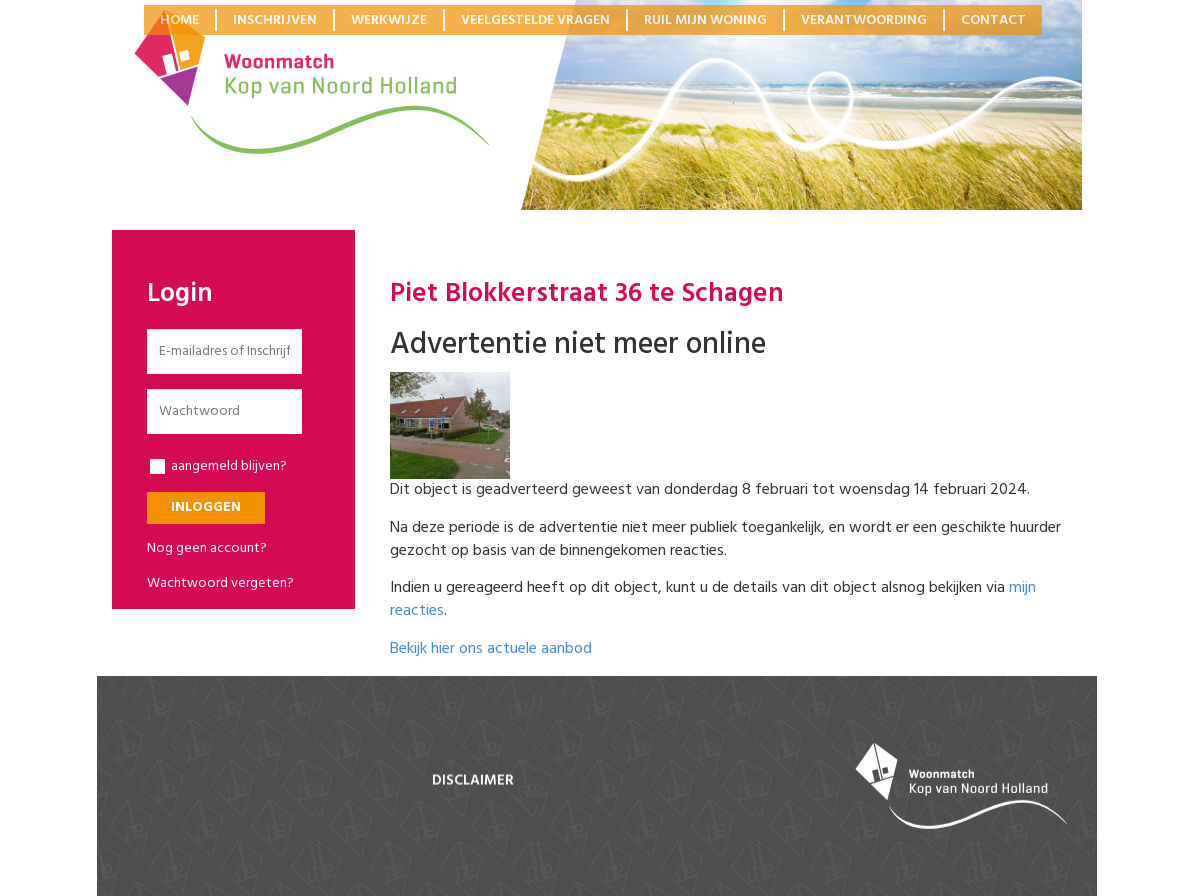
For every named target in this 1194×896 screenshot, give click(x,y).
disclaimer (473, 780)
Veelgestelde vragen (535, 20)
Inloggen (206, 507)
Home (179, 20)
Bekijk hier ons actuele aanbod (491, 649)
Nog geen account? (207, 548)
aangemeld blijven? (218, 466)
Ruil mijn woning (705, 20)
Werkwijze (389, 20)
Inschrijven (275, 20)
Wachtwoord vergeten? (220, 583)
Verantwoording (864, 20)
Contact (993, 20)
